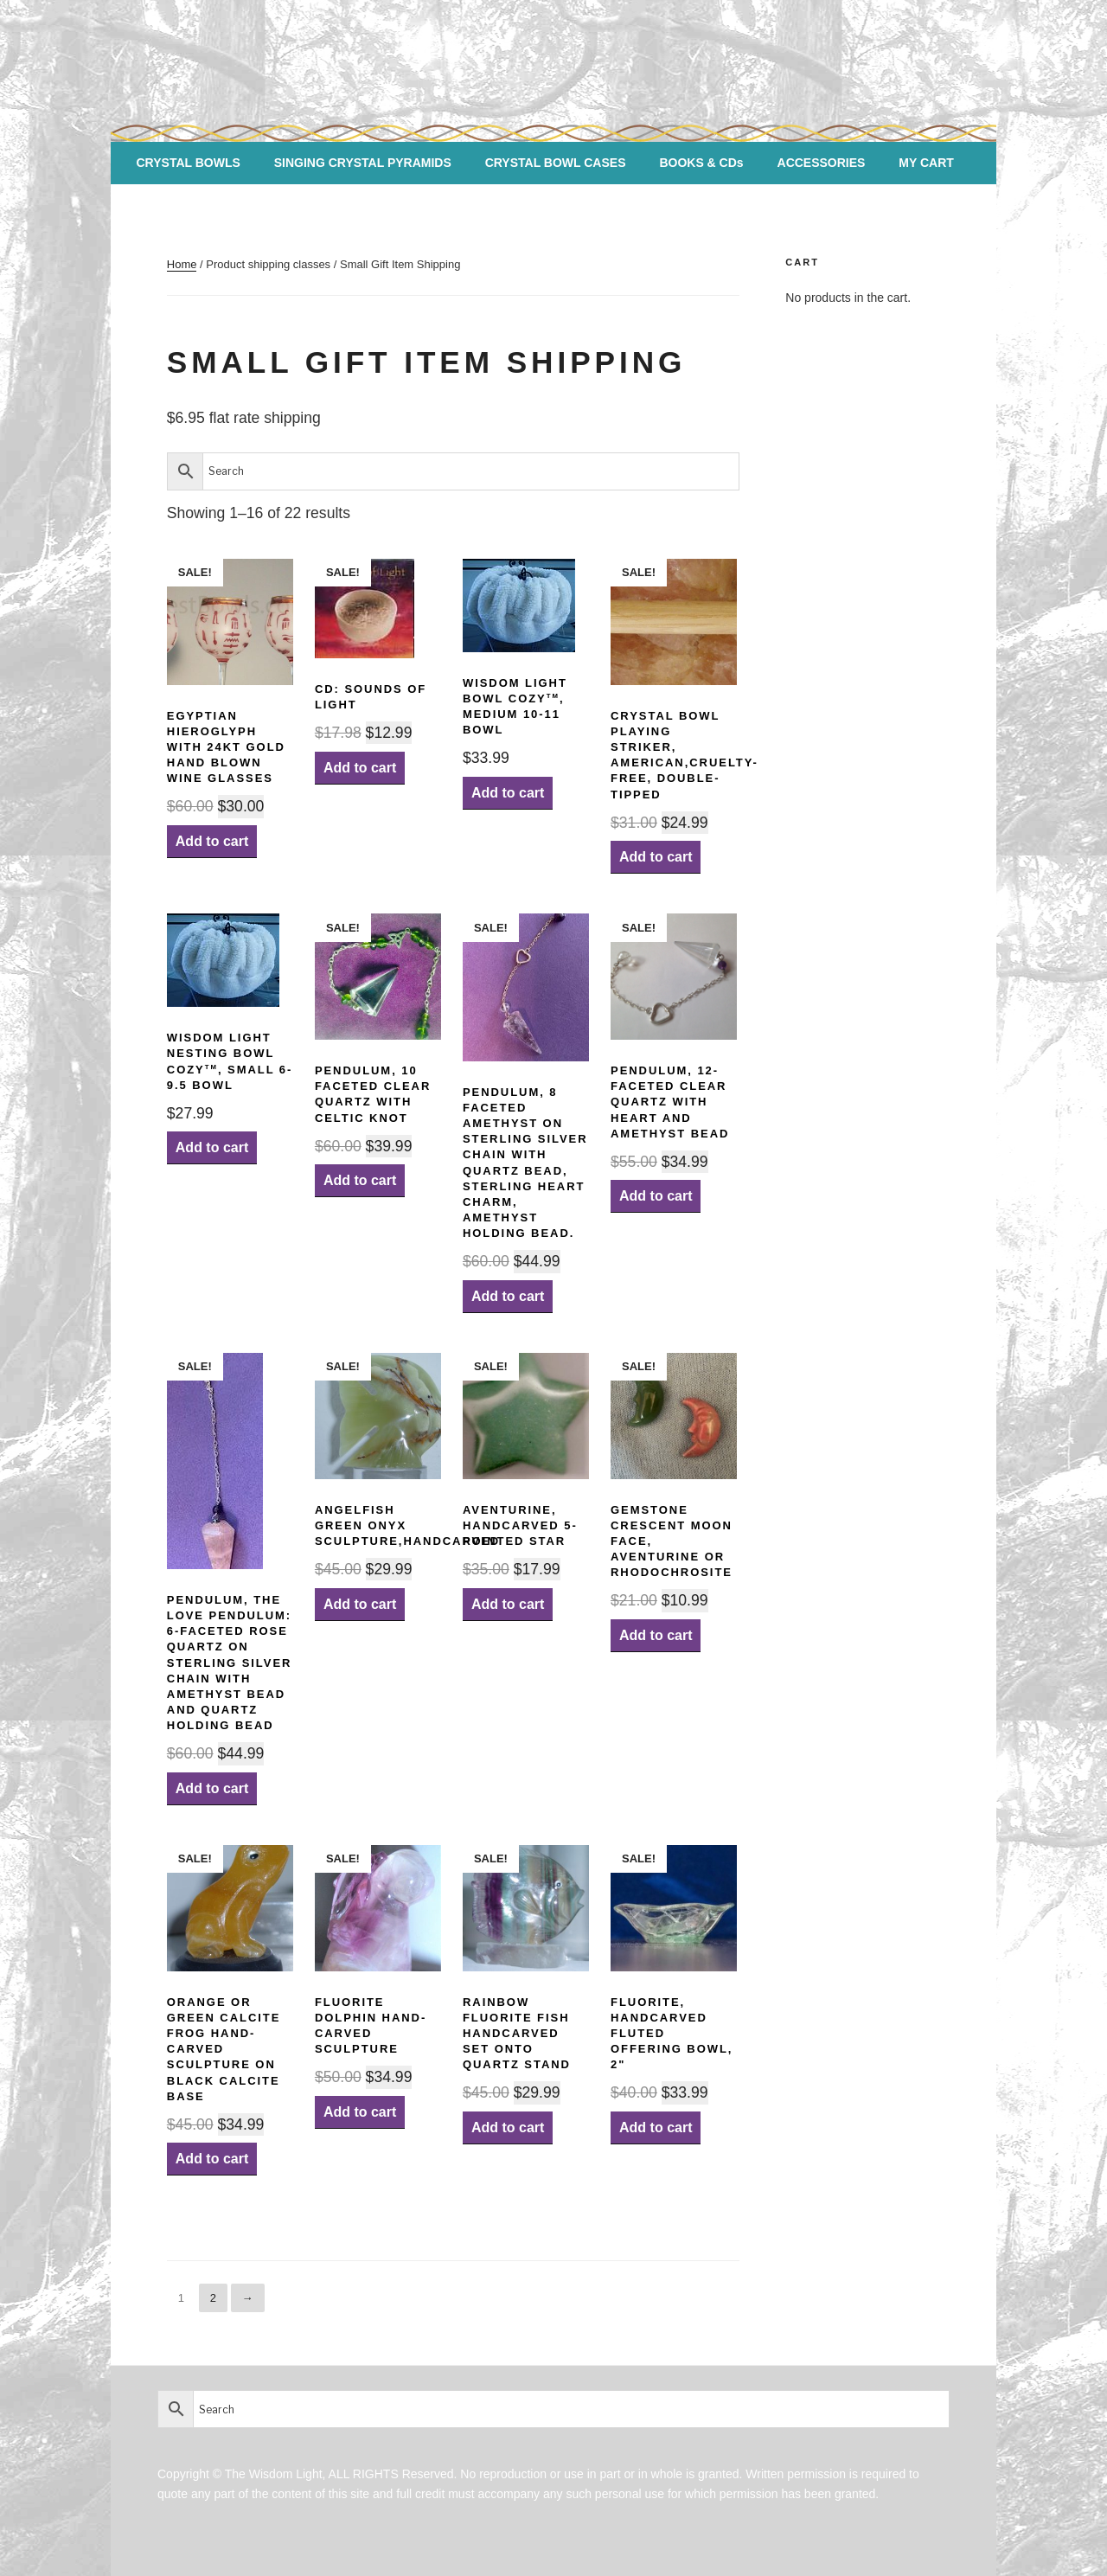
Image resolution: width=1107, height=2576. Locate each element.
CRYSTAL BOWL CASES (555, 163)
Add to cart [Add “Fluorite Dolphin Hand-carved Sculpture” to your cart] (359, 2112)
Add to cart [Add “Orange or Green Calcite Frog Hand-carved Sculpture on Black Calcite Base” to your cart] (212, 2158)
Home (182, 264)
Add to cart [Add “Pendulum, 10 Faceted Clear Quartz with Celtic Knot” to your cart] (359, 1180)
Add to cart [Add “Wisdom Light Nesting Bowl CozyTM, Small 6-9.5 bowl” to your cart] (212, 1147)
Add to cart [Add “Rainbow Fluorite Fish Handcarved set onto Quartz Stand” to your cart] (507, 2127)
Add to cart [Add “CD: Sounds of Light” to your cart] (359, 767)
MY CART (926, 163)
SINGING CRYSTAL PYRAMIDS (362, 163)
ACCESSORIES (821, 163)
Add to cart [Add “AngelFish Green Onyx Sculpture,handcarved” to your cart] (359, 1604)
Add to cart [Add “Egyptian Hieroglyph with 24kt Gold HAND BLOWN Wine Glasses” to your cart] (212, 841)
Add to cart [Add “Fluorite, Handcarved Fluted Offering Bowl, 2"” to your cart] (655, 2127)
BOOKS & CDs (701, 163)
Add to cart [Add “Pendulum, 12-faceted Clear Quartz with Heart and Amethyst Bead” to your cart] (655, 1196)
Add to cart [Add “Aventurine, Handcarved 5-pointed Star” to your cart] (507, 1604)
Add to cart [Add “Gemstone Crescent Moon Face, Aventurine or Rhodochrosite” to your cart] (655, 1635)
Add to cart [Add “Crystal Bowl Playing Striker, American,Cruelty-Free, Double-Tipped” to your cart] (655, 856)
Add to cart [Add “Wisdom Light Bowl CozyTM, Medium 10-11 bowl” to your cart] (507, 792)
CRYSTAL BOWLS (188, 163)
